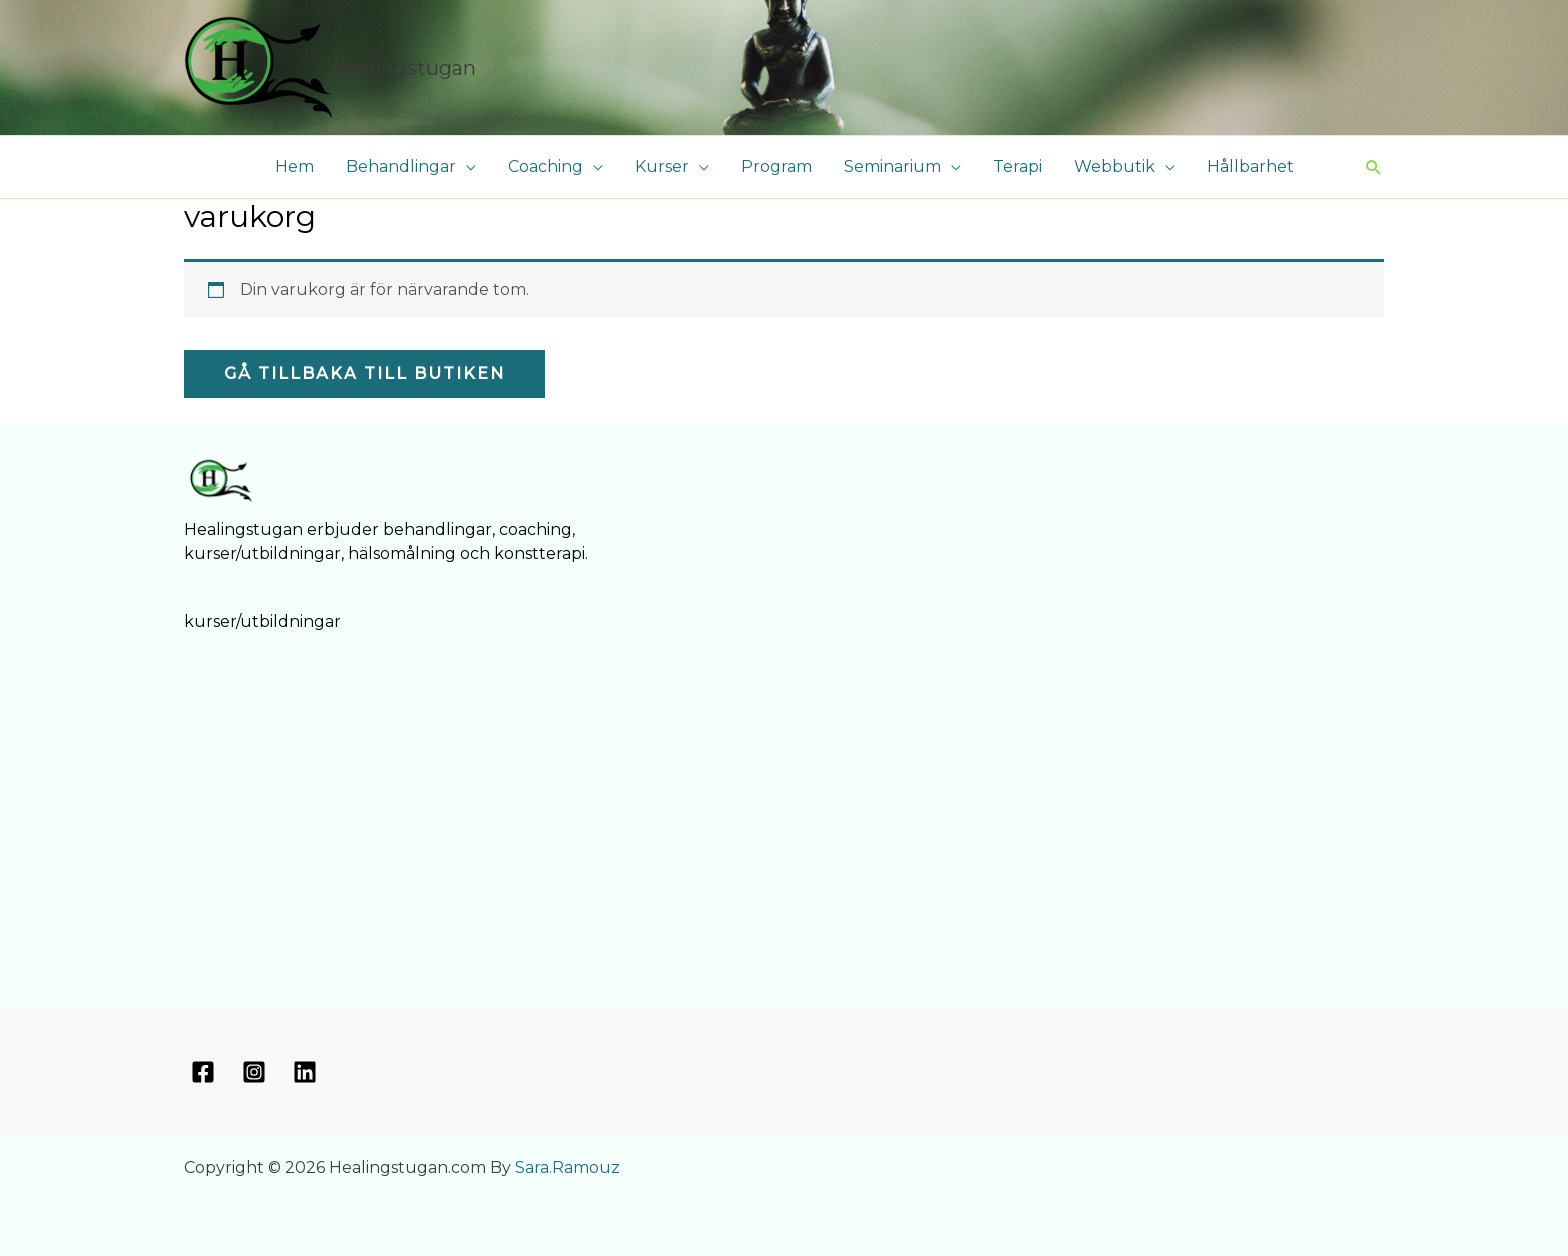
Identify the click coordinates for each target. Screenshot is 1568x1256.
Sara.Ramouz (567, 1167)
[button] (1374, 167)
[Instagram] (254, 1072)
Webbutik (1114, 166)
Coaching (545, 166)
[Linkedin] (305, 1072)
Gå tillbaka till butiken (364, 373)
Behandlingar (401, 166)
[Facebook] (203, 1072)
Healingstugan (405, 68)
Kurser (662, 166)
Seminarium (892, 166)
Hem (294, 166)
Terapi (1017, 166)
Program (776, 166)
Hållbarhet (1250, 166)
